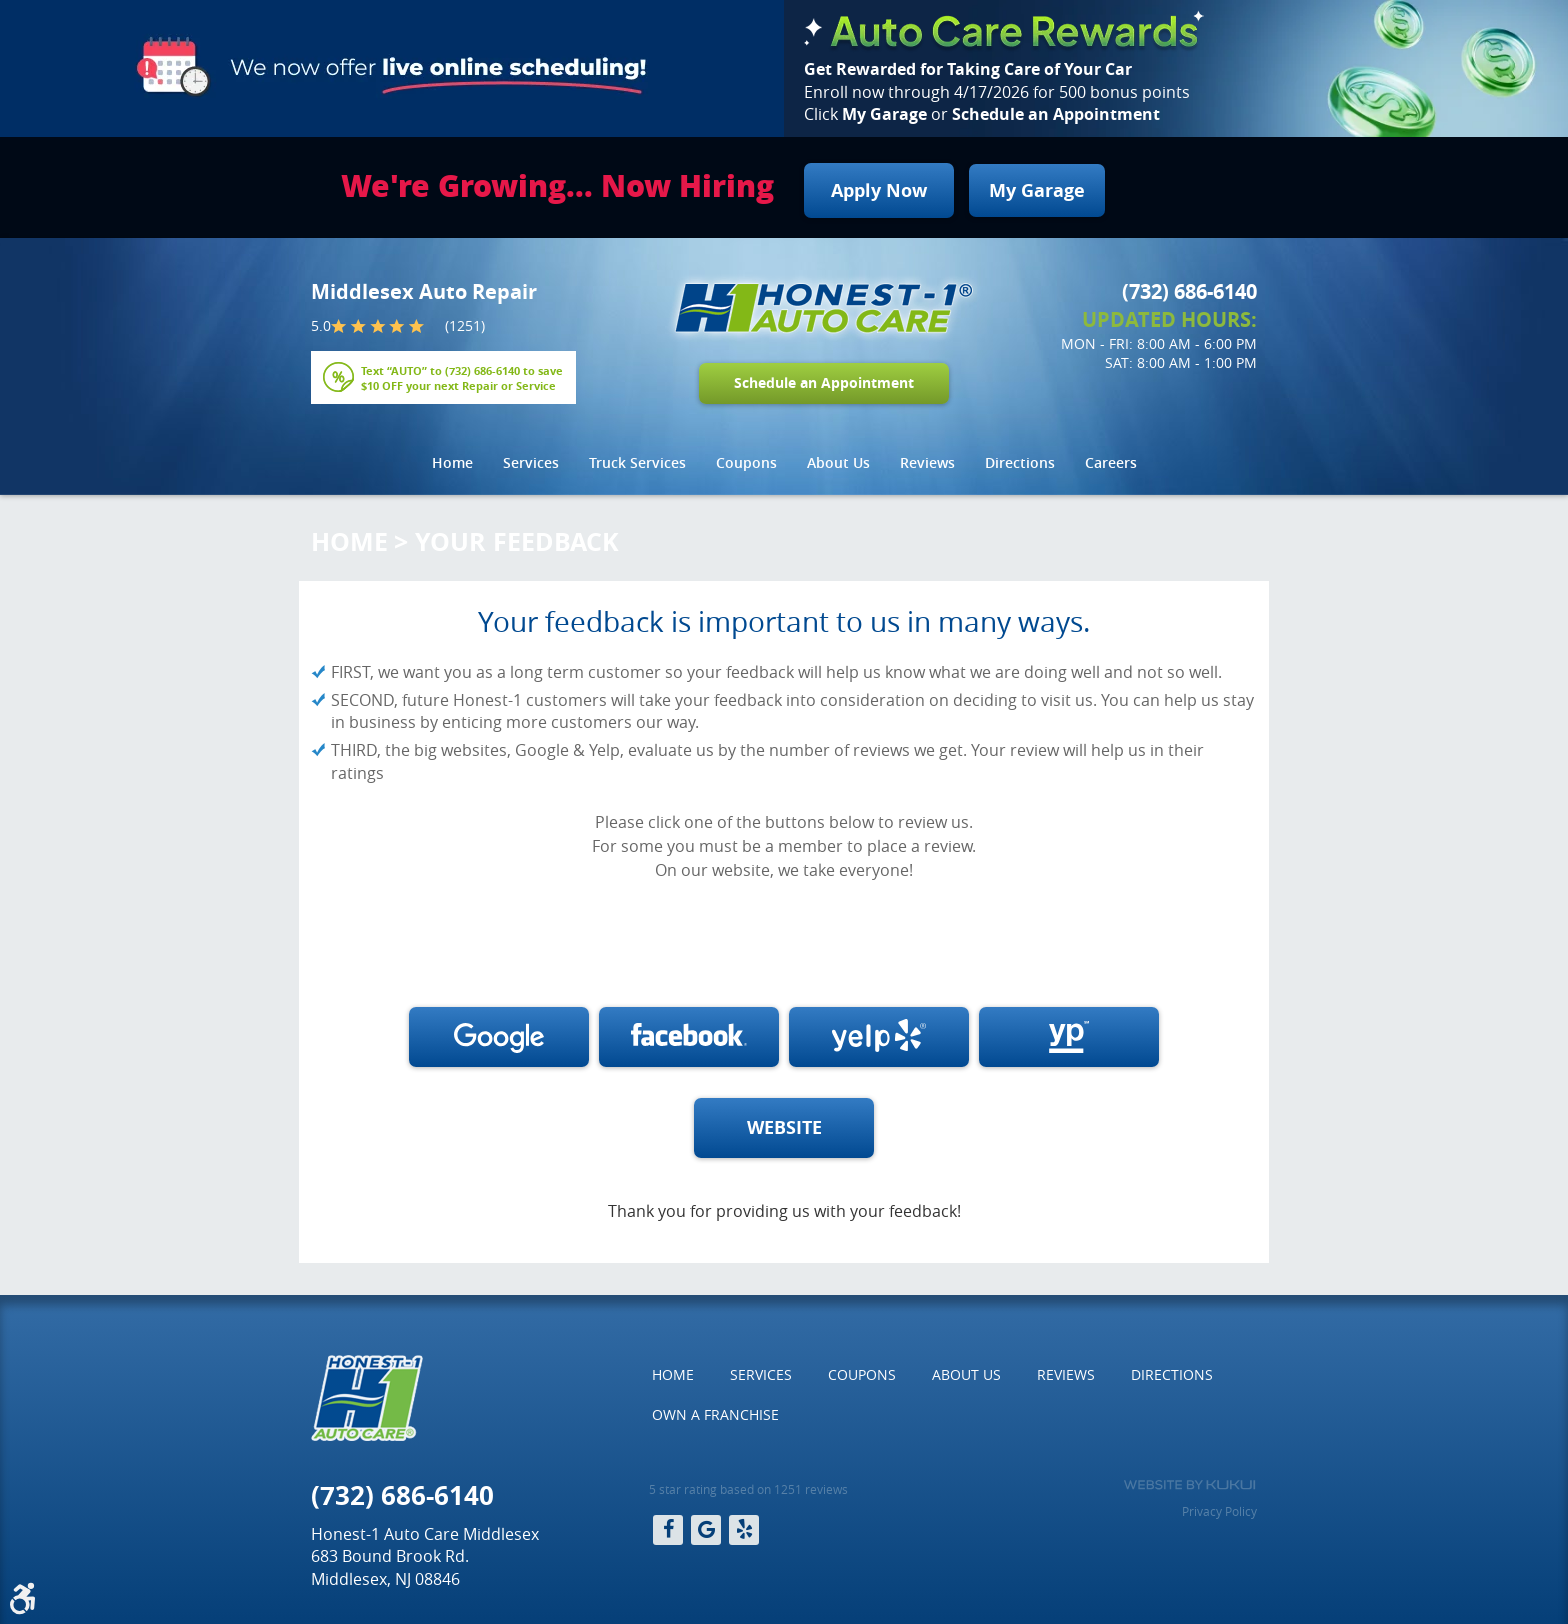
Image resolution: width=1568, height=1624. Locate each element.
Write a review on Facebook (689, 1037)
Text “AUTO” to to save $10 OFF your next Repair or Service (462, 377)
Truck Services (637, 462)
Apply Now (879, 190)
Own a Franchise (715, 1414)
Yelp (744, 1530)
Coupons (746, 462)
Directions (1020, 462)
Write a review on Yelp (879, 1037)
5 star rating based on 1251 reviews (748, 1489)
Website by (1189, 1485)
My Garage (1037, 190)
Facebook (668, 1530)
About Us (838, 462)
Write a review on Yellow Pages (1069, 1037)
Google (706, 1530)
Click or (982, 114)
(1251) (465, 326)
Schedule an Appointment (824, 383)
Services (531, 462)
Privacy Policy (1219, 1511)
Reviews (927, 462)
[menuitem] (452, 463)
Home (452, 462)
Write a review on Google (499, 1037)
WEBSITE (784, 1127)
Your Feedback (517, 541)
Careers (1111, 462)
